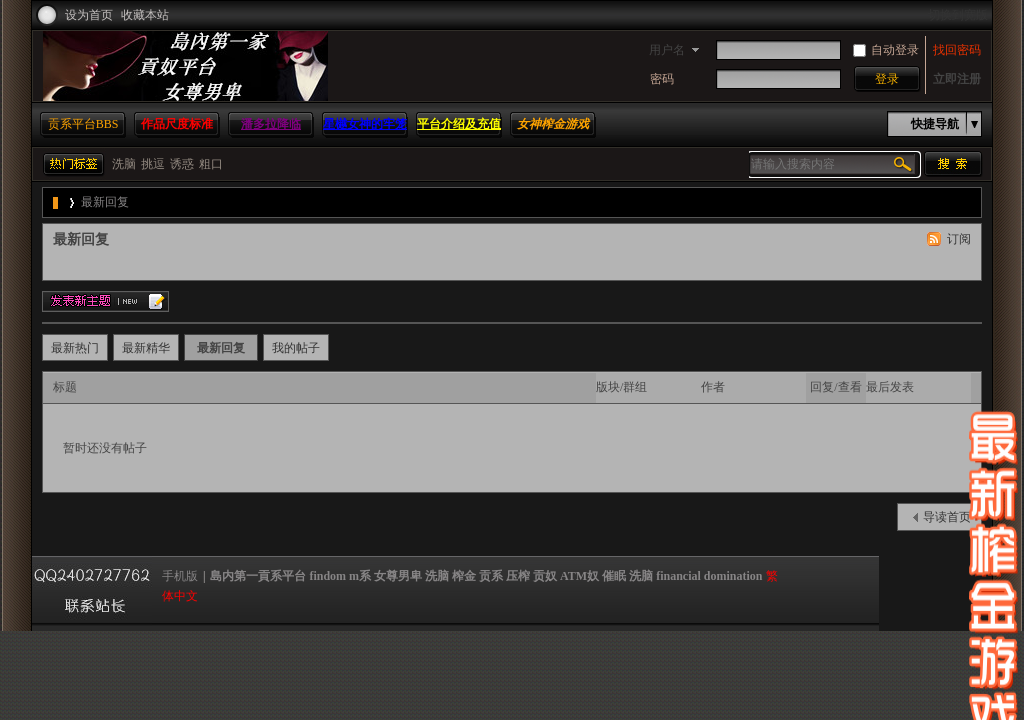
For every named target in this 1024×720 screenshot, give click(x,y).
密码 (662, 79)
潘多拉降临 (271, 124)
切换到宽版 (958, 15)
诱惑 (182, 164)
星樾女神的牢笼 (365, 124)
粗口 (211, 164)
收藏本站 (145, 15)
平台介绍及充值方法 (459, 136)
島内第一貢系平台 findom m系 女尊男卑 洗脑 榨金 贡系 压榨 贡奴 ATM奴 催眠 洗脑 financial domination (57, 202)
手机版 (180, 576)
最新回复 (105, 202)
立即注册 (957, 79)
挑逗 (153, 164)
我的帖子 (296, 348)
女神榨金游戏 (553, 124)
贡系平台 (83, 124)
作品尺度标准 (177, 124)
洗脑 (124, 164)
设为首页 (89, 15)
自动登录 (886, 50)
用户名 (667, 50)
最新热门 (75, 348)
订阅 (959, 239)
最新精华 (146, 348)
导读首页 (947, 517)
